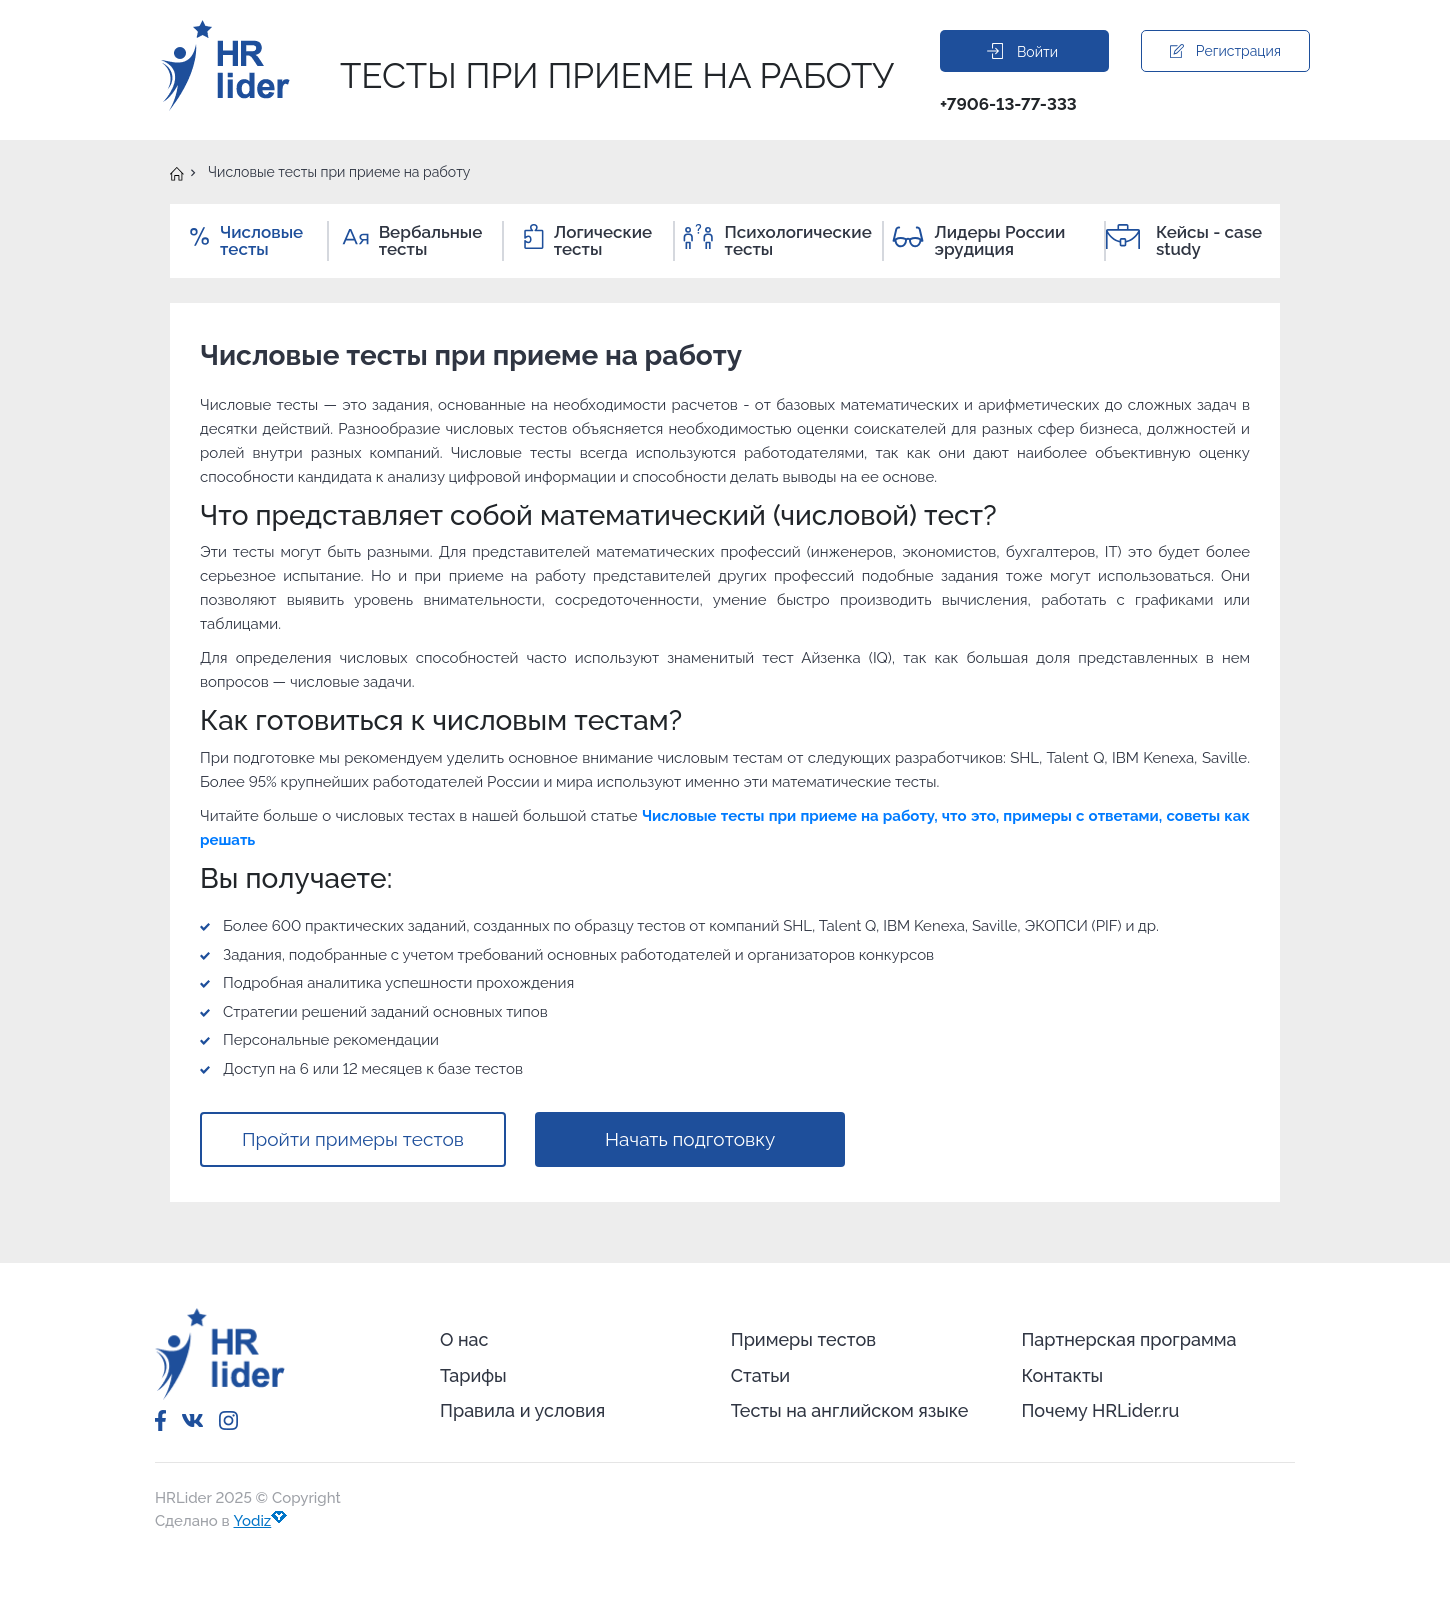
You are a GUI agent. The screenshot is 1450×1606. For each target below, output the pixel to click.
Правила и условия (522, 1410)
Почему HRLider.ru (1100, 1410)
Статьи (760, 1375)
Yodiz (261, 1521)
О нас (464, 1339)
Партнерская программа (1128, 1339)
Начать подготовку (690, 1139)
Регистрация (1225, 51)
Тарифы (473, 1375)
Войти (1022, 51)
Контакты (1062, 1375)
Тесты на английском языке (850, 1410)
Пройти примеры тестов (353, 1139)
